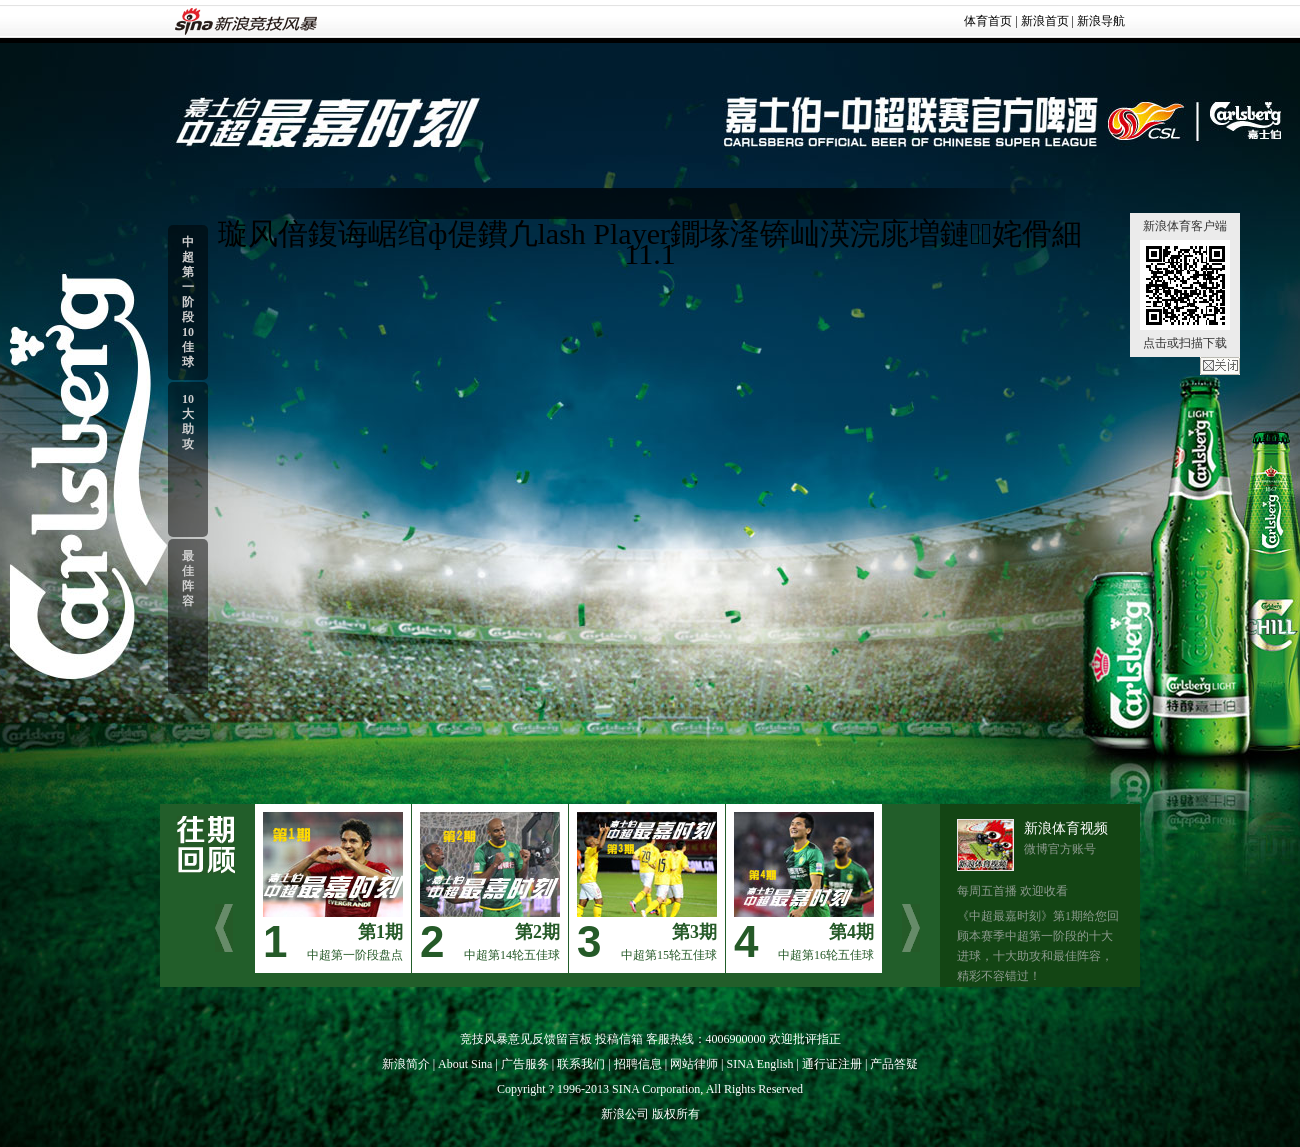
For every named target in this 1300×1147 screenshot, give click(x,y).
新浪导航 (1101, 21)
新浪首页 (1045, 21)
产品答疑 (894, 1064)
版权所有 (676, 1114)
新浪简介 (406, 1064)
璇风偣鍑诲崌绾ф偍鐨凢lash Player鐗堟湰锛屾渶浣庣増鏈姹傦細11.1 (650, 243)
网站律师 (694, 1064)
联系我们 (581, 1064)
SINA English (759, 1064)
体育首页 (988, 21)
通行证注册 (832, 1064)
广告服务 (525, 1064)
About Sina (465, 1064)
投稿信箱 (619, 1039)
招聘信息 (638, 1064)
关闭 (1220, 366)
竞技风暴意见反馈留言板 (526, 1039)
